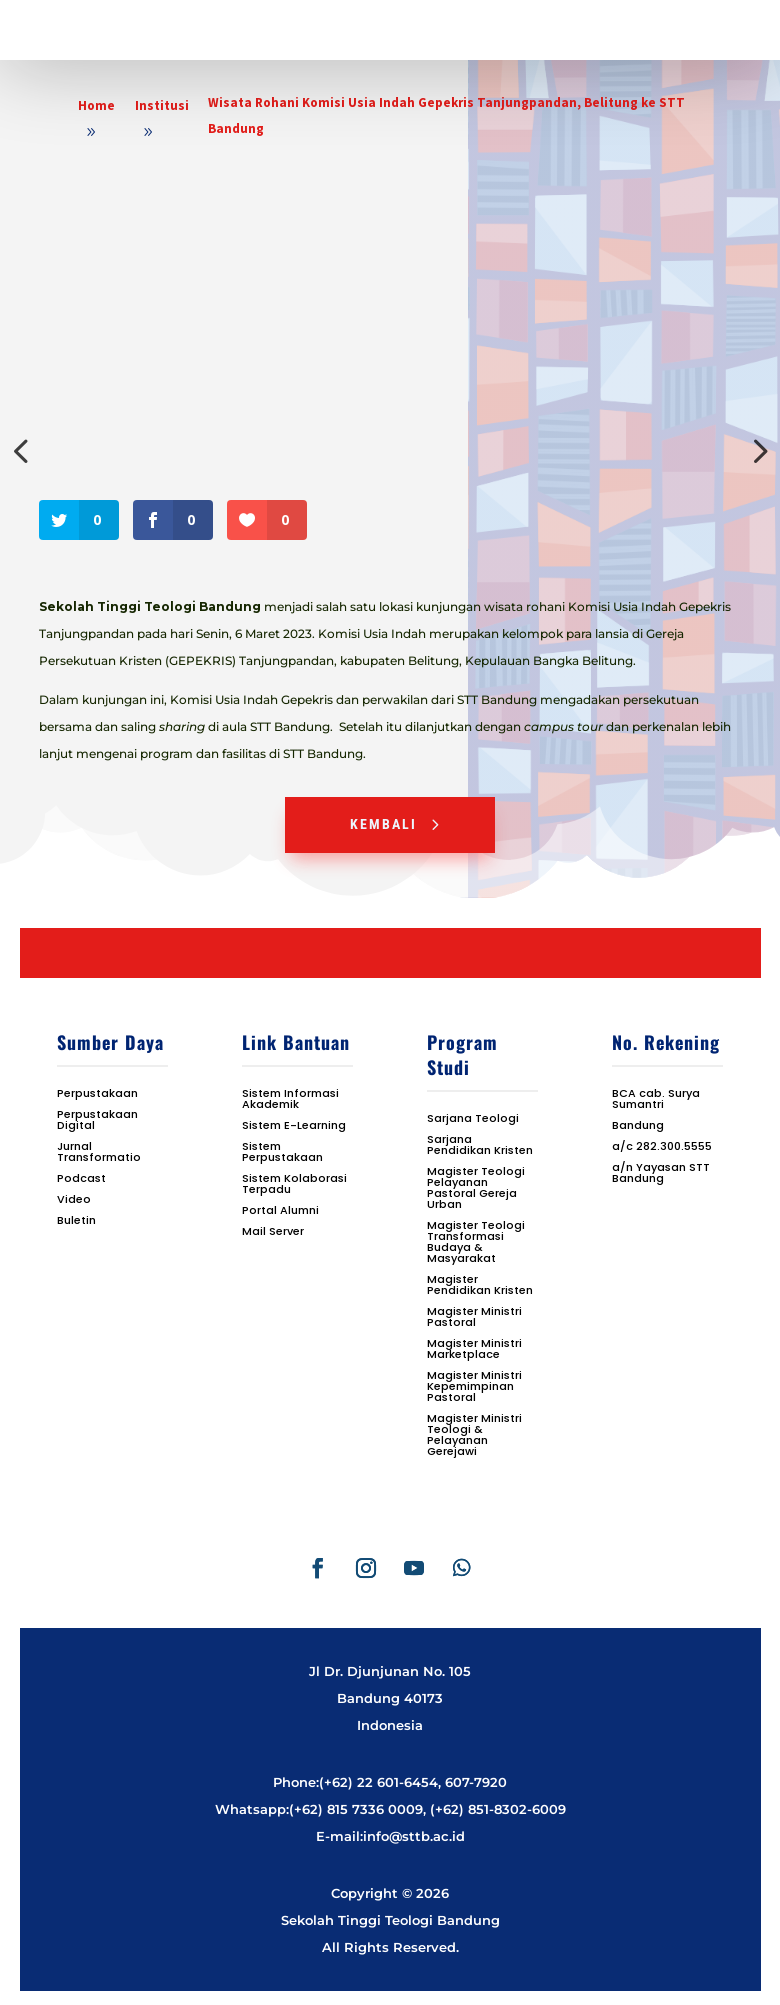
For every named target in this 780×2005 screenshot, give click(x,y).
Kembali (383, 824)
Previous (24, 451)
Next (756, 451)
